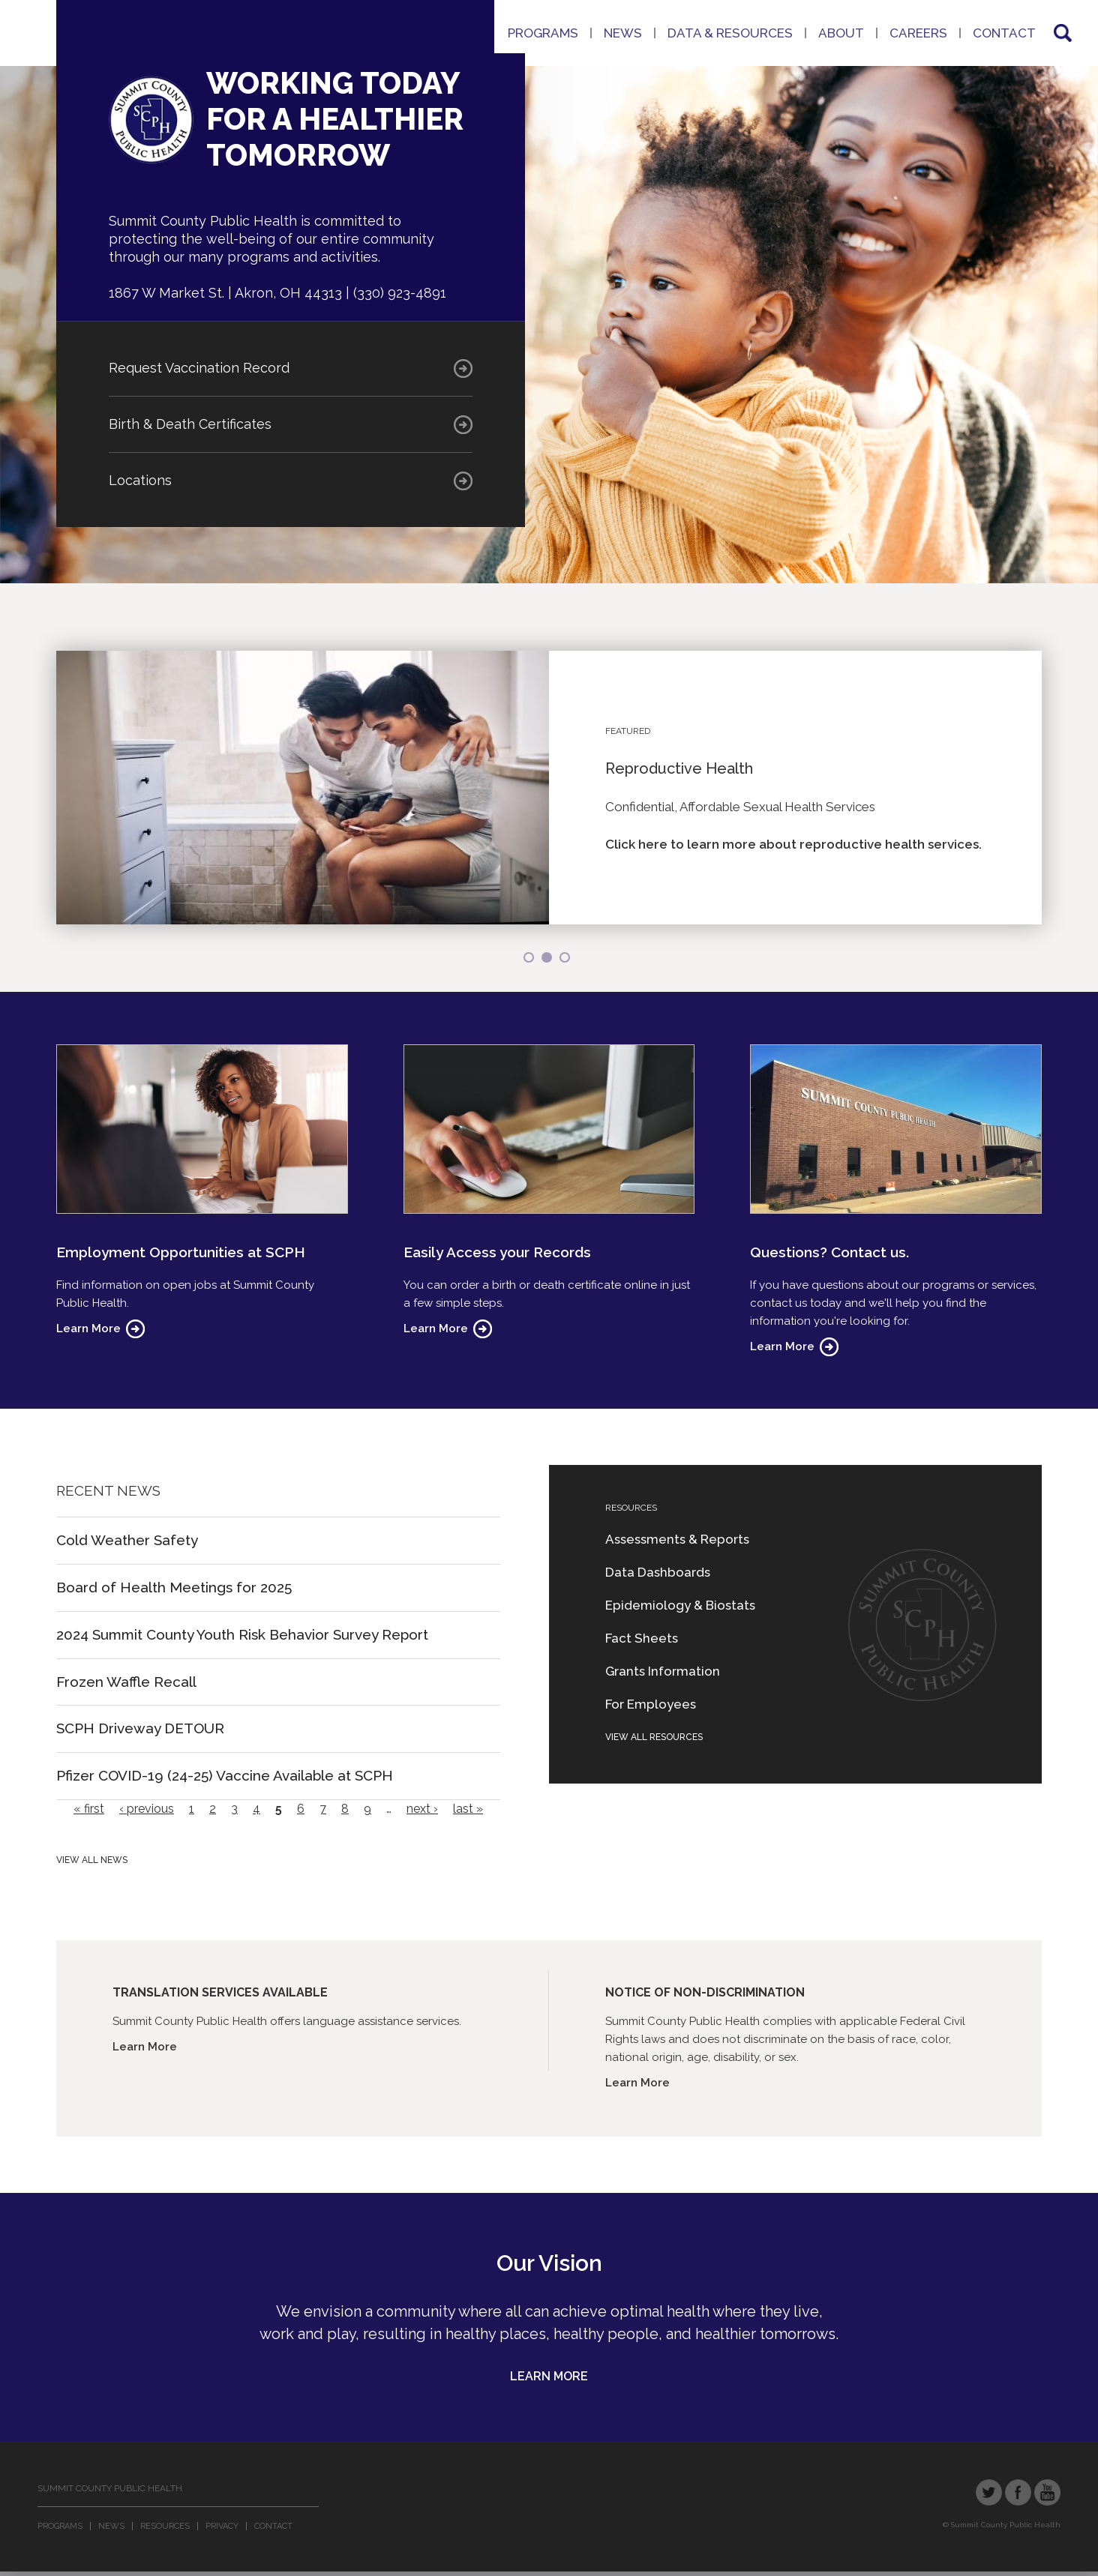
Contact (1004, 32)
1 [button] (529, 957)
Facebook (1018, 2492)
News (623, 32)
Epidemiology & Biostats (680, 1605)
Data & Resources (730, 32)
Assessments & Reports (677, 1539)
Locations (140, 480)
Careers (918, 32)
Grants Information (662, 1671)
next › (422, 1809)
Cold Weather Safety (127, 1540)
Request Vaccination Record (199, 368)
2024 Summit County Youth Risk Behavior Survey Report (242, 1634)
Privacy (222, 2526)
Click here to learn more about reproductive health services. (793, 844)
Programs (543, 32)
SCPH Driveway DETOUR (140, 1728)
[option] (549, 787)
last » (468, 1809)
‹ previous (146, 1809)
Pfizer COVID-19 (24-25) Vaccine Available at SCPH (224, 1775)
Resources (165, 2526)
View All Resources (654, 1737)
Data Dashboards (657, 1572)
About (841, 32)
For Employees (650, 1704)
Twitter (989, 2492)
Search (1060, 33)
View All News (92, 1860)
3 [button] (565, 957)
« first (89, 1809)
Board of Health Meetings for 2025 (174, 1587)
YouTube (1047, 2492)
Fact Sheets (641, 1638)
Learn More (88, 1328)
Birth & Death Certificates (190, 424)
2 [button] (547, 957)
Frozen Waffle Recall (126, 1681)
